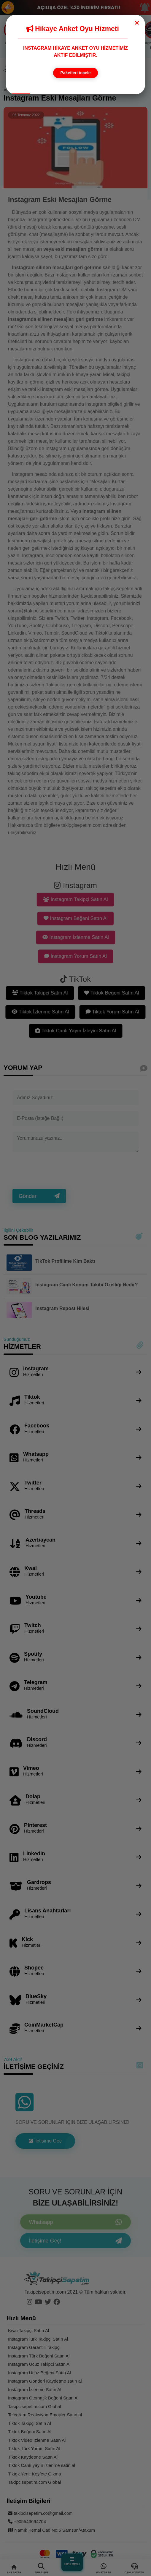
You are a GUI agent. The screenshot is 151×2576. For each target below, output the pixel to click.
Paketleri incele (76, 72)
